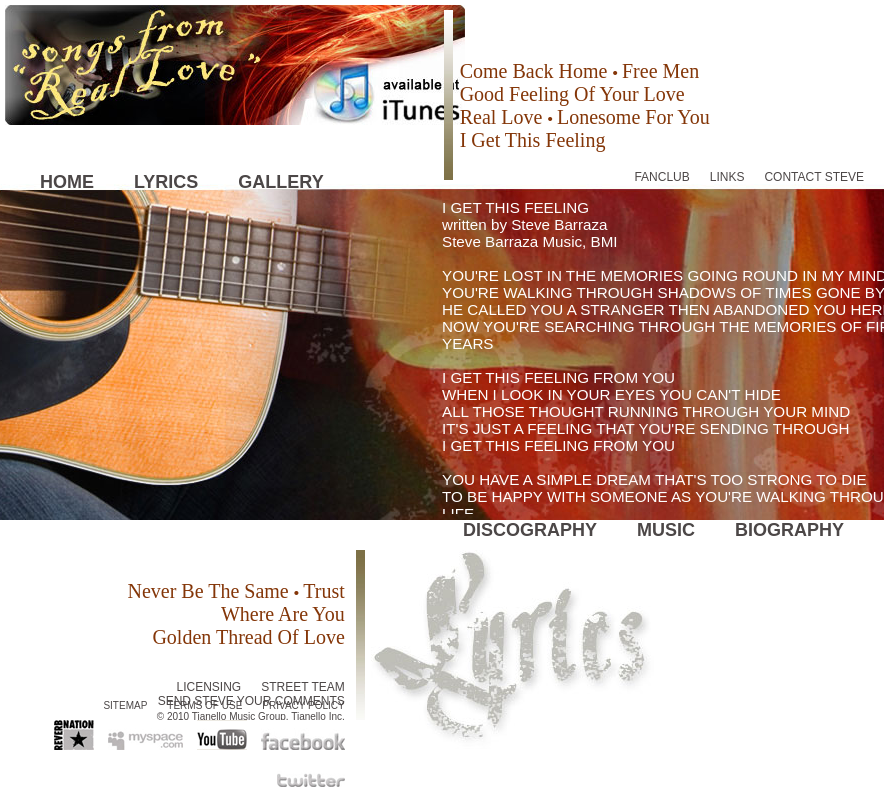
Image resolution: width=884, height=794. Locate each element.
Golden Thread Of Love (248, 637)
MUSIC (666, 530)
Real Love (504, 117)
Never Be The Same (210, 591)
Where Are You (283, 614)
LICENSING (209, 687)
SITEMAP (125, 705)
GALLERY (280, 182)
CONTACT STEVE (814, 177)
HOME (67, 182)
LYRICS (166, 182)
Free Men (660, 71)
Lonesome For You (633, 117)
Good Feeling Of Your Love (572, 94)
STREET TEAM (303, 687)
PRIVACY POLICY (303, 705)
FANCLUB (661, 177)
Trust (324, 591)
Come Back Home (536, 71)
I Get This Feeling (533, 140)
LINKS (727, 177)
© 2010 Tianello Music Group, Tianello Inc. (251, 716)
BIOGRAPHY (789, 530)
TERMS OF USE (204, 705)
